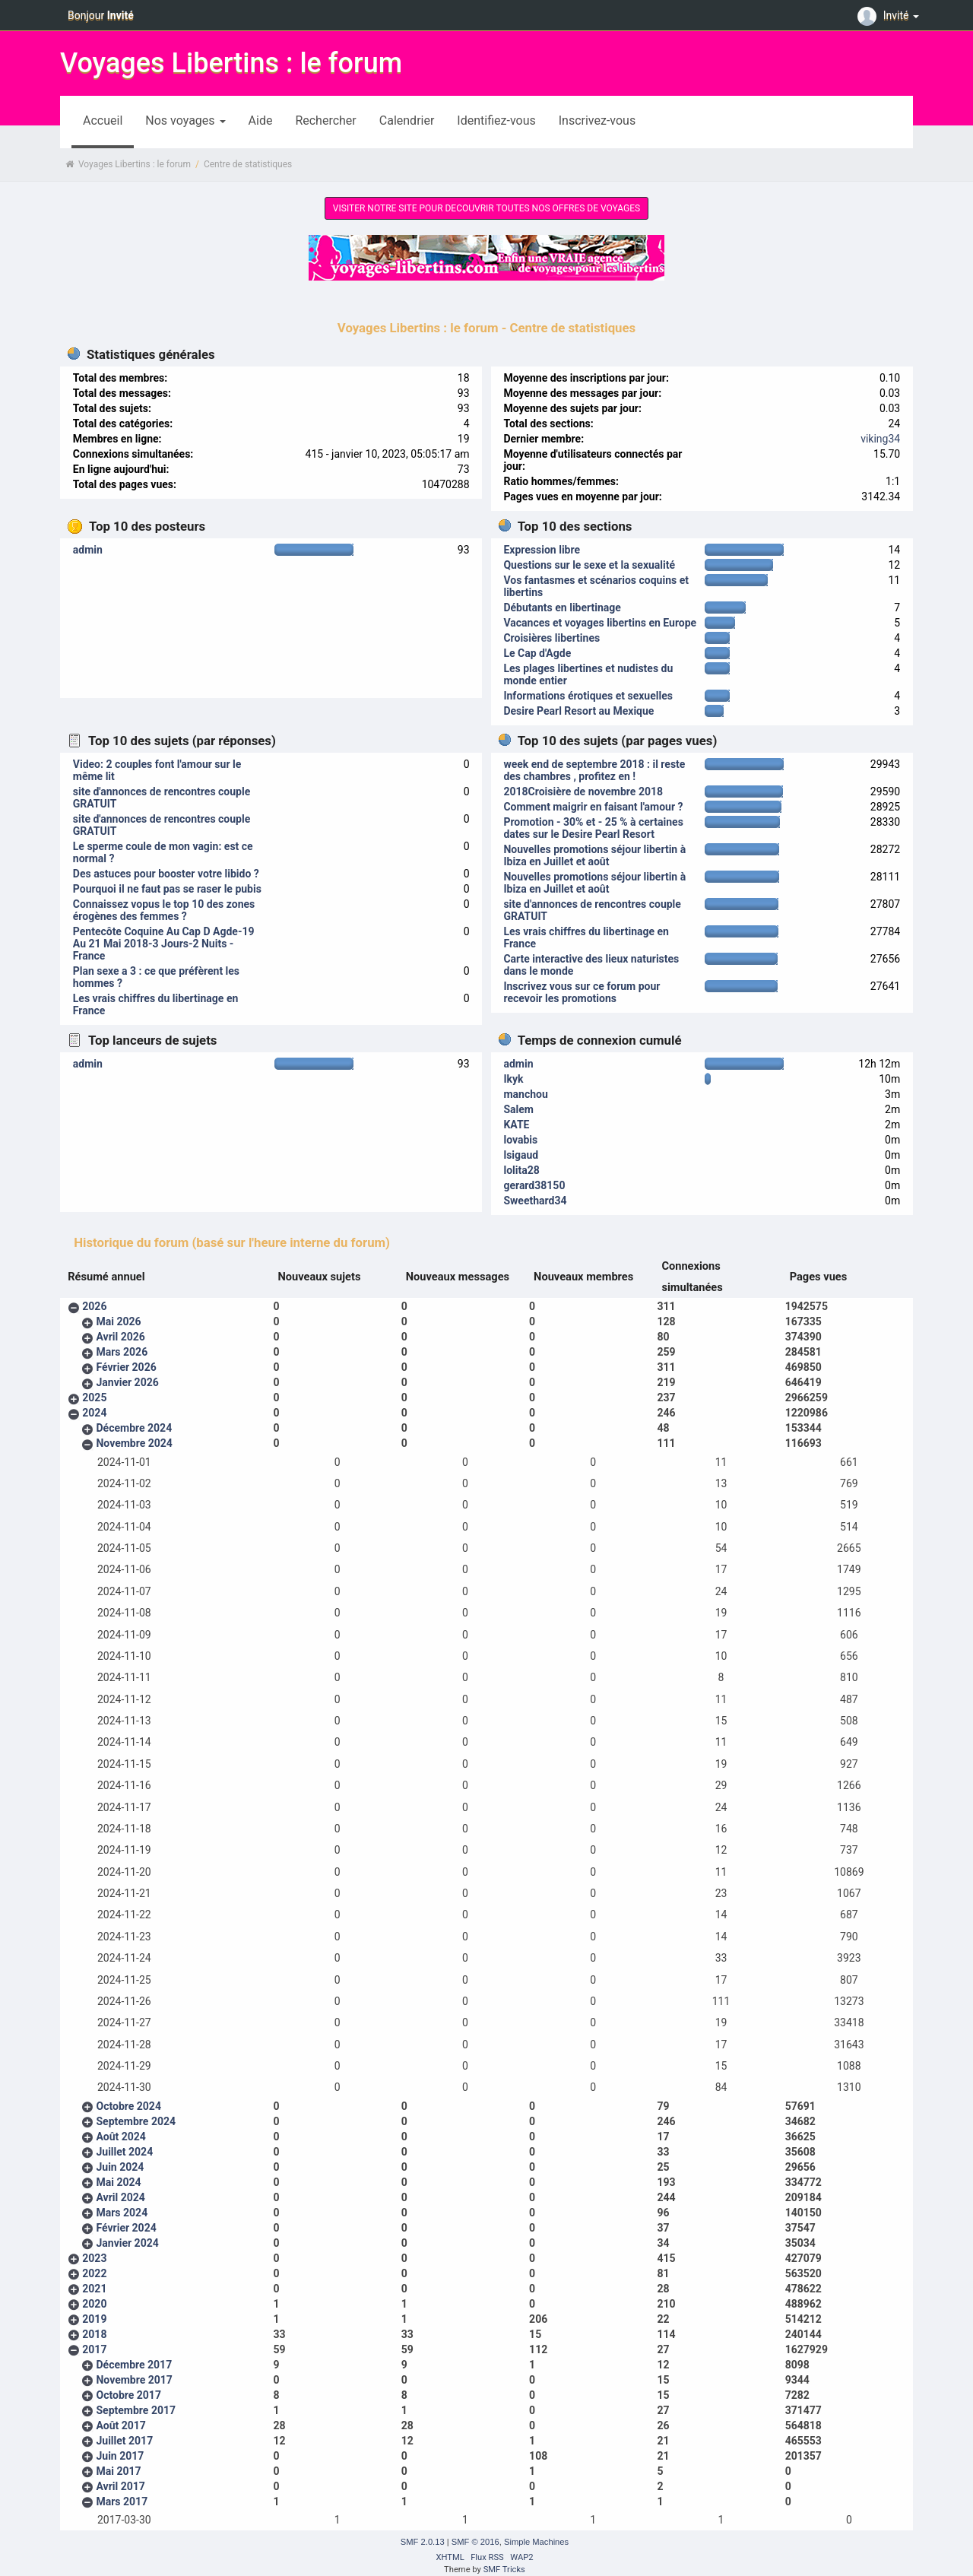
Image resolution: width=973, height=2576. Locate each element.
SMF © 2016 (475, 2541)
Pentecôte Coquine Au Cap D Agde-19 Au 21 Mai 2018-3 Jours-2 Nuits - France (164, 943)
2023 (94, 2258)
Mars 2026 (121, 1352)
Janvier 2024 (127, 2243)
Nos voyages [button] (185, 120)
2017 (94, 2349)
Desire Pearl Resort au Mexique (578, 711)
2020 (94, 2304)
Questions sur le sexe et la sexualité (589, 565)
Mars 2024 (121, 2212)
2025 (94, 1397)
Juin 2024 (120, 2167)
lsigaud (520, 1155)
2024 (94, 1413)
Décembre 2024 (134, 1428)
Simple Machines (536, 2541)
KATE (516, 1124)
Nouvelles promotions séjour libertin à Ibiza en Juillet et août (594, 855)
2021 (94, 2289)
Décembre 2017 (134, 2365)
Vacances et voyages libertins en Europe (599, 623)
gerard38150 (534, 1185)
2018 (94, 2334)
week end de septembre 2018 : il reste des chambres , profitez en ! (594, 770)
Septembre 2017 (136, 2410)
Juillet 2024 (124, 2152)
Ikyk (513, 1079)
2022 (94, 2273)
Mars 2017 (121, 2501)
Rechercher (325, 120)
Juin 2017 (120, 2456)
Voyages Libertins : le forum (231, 63)
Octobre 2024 (128, 2106)
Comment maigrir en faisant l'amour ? (593, 807)
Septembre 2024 (136, 2121)
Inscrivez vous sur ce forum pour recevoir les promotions (581, 992)
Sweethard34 (534, 1200)
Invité (890, 15)
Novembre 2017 (134, 2380)
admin (88, 550)
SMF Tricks (504, 2569)
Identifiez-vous (496, 120)
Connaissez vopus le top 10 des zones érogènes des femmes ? (164, 910)
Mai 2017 (118, 2471)
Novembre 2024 (134, 1443)
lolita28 (521, 1170)
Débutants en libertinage (561, 607)
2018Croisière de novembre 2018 (583, 791)
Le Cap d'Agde (537, 653)
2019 (94, 2319)
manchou (525, 1094)
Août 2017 (120, 2425)
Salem (518, 1109)
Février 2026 (126, 1367)
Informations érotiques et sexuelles (587, 696)
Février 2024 (126, 2228)
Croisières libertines (551, 638)
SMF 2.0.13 (423, 2541)
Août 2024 (120, 2136)
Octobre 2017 (128, 2395)
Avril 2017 (120, 2486)
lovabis (520, 1140)
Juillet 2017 (124, 2441)
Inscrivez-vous (597, 120)
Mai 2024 (118, 2182)
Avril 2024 (120, 2197)
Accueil (102, 120)
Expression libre (541, 550)
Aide (261, 120)
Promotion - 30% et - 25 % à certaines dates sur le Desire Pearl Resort (593, 828)
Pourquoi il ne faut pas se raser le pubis (167, 889)
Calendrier (407, 120)
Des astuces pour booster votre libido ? (166, 874)
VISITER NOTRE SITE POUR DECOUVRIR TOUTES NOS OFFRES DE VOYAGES (486, 208)
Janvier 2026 (127, 1382)
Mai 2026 (118, 1321)
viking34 (880, 439)
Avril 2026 (120, 1337)
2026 (94, 1306)
